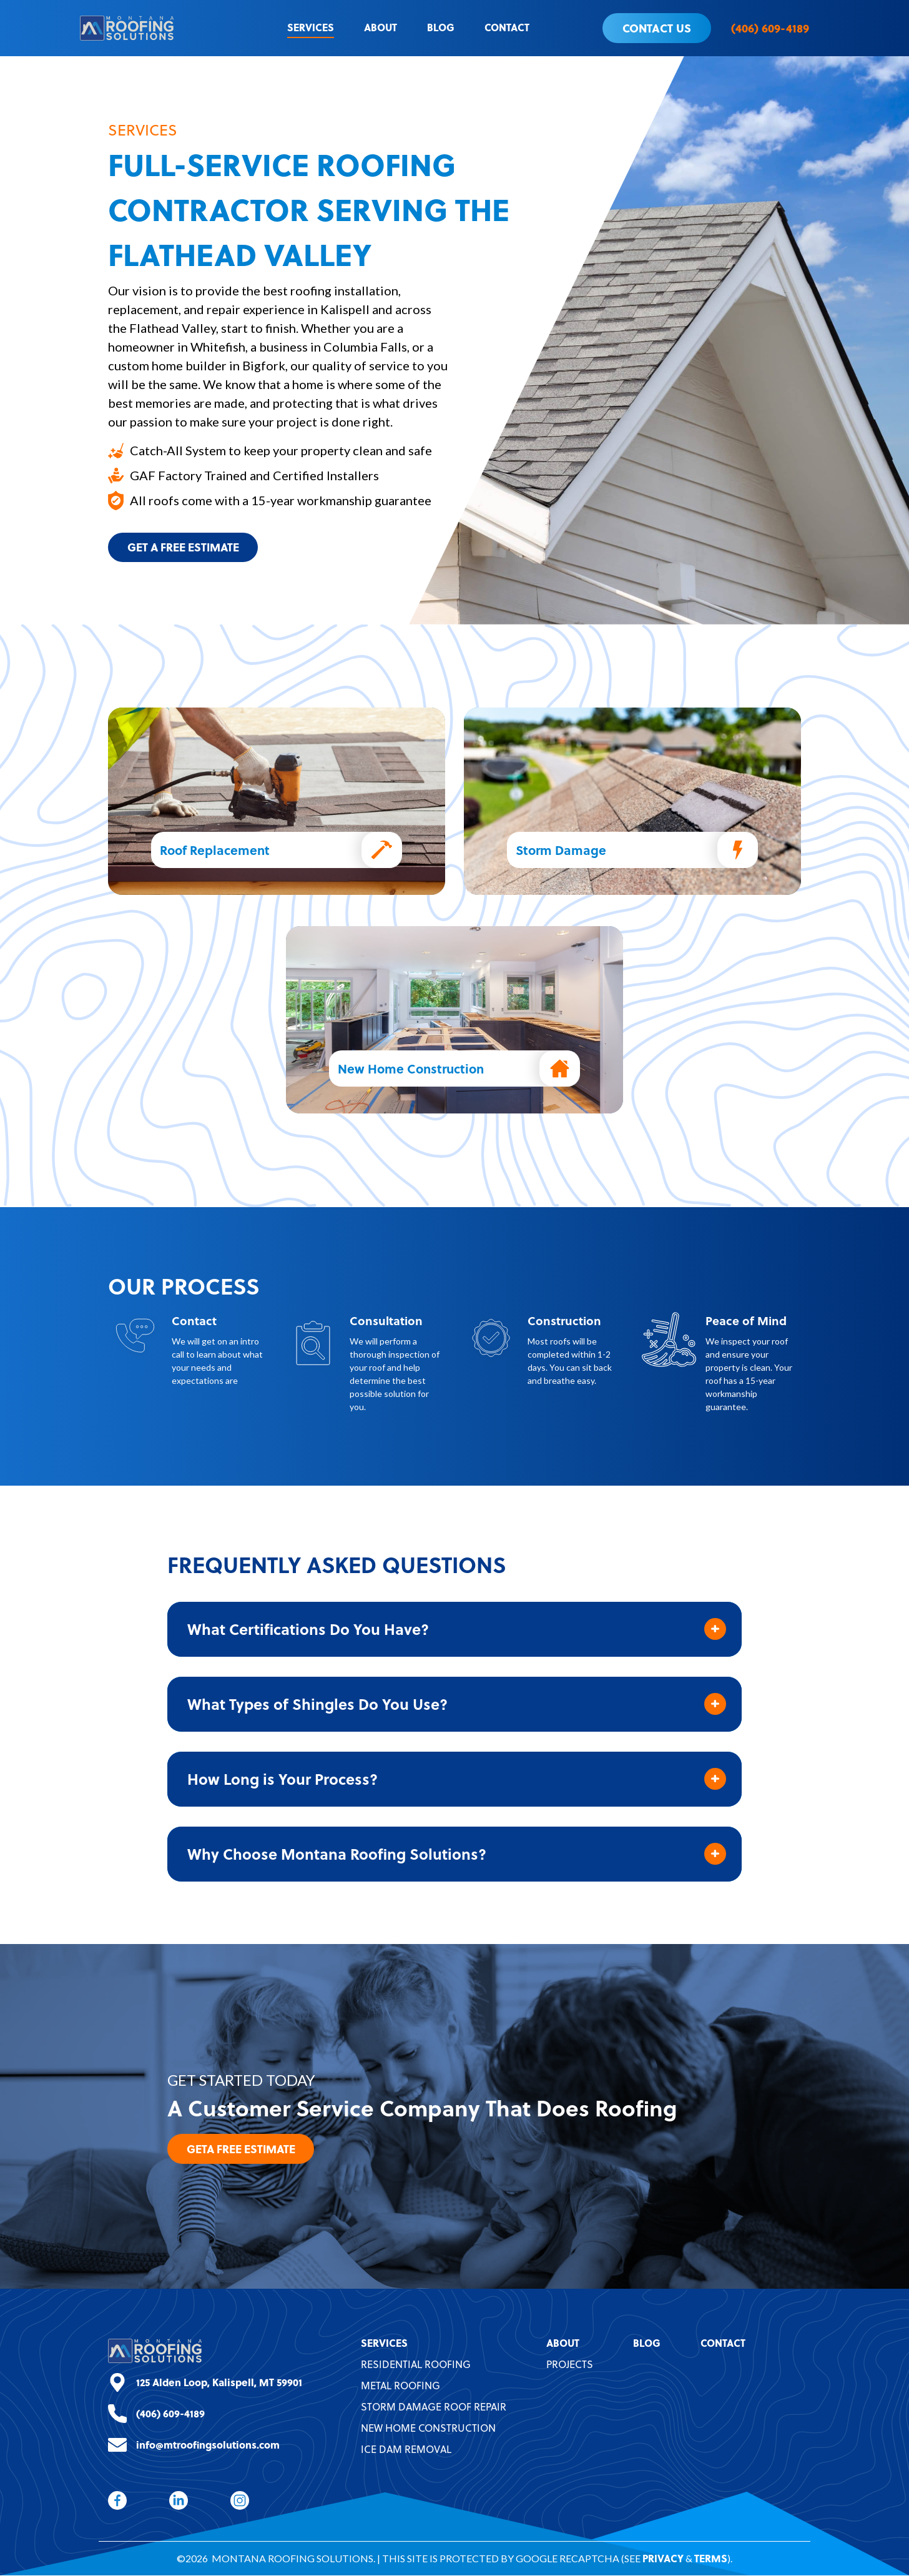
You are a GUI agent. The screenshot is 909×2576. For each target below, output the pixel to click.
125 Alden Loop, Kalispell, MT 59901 (219, 2383)
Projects (569, 2365)
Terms (710, 2559)
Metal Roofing (400, 2386)
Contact (506, 27)
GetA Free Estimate (243, 2149)
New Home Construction (428, 2428)
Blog (440, 27)
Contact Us (656, 27)
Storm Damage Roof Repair (433, 2407)
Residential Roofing (416, 2365)
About (380, 27)
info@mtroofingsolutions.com (208, 2445)
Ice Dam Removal (406, 2450)
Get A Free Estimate (185, 547)
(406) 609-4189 (770, 27)
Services (310, 27)
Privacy (663, 2559)
